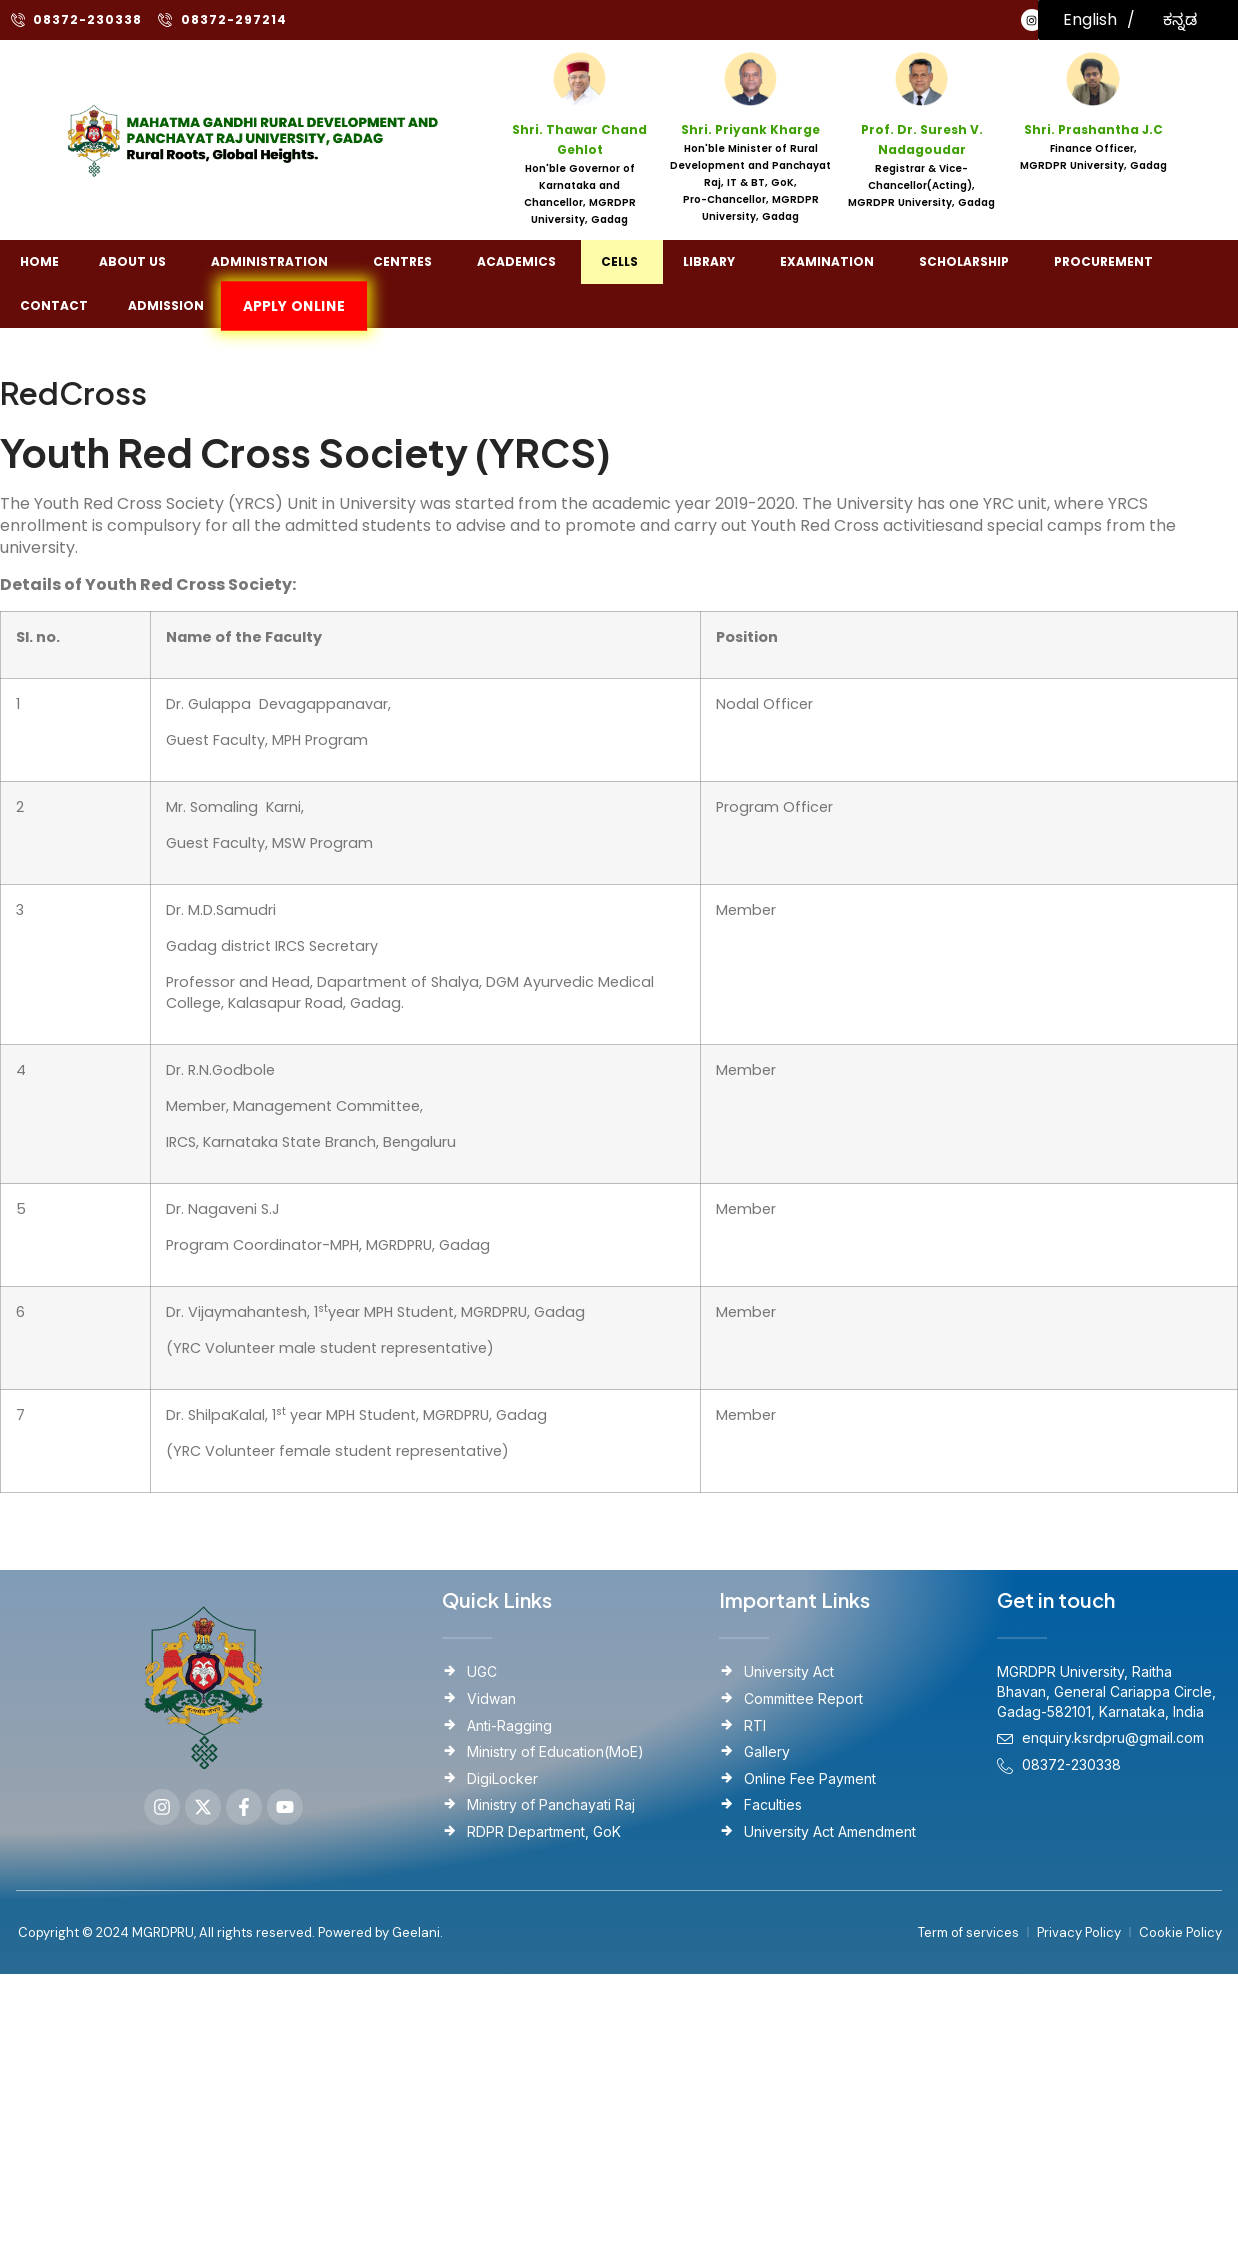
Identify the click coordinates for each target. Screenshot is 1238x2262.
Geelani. (416, 1932)
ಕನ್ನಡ (1180, 19)
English (1090, 19)
